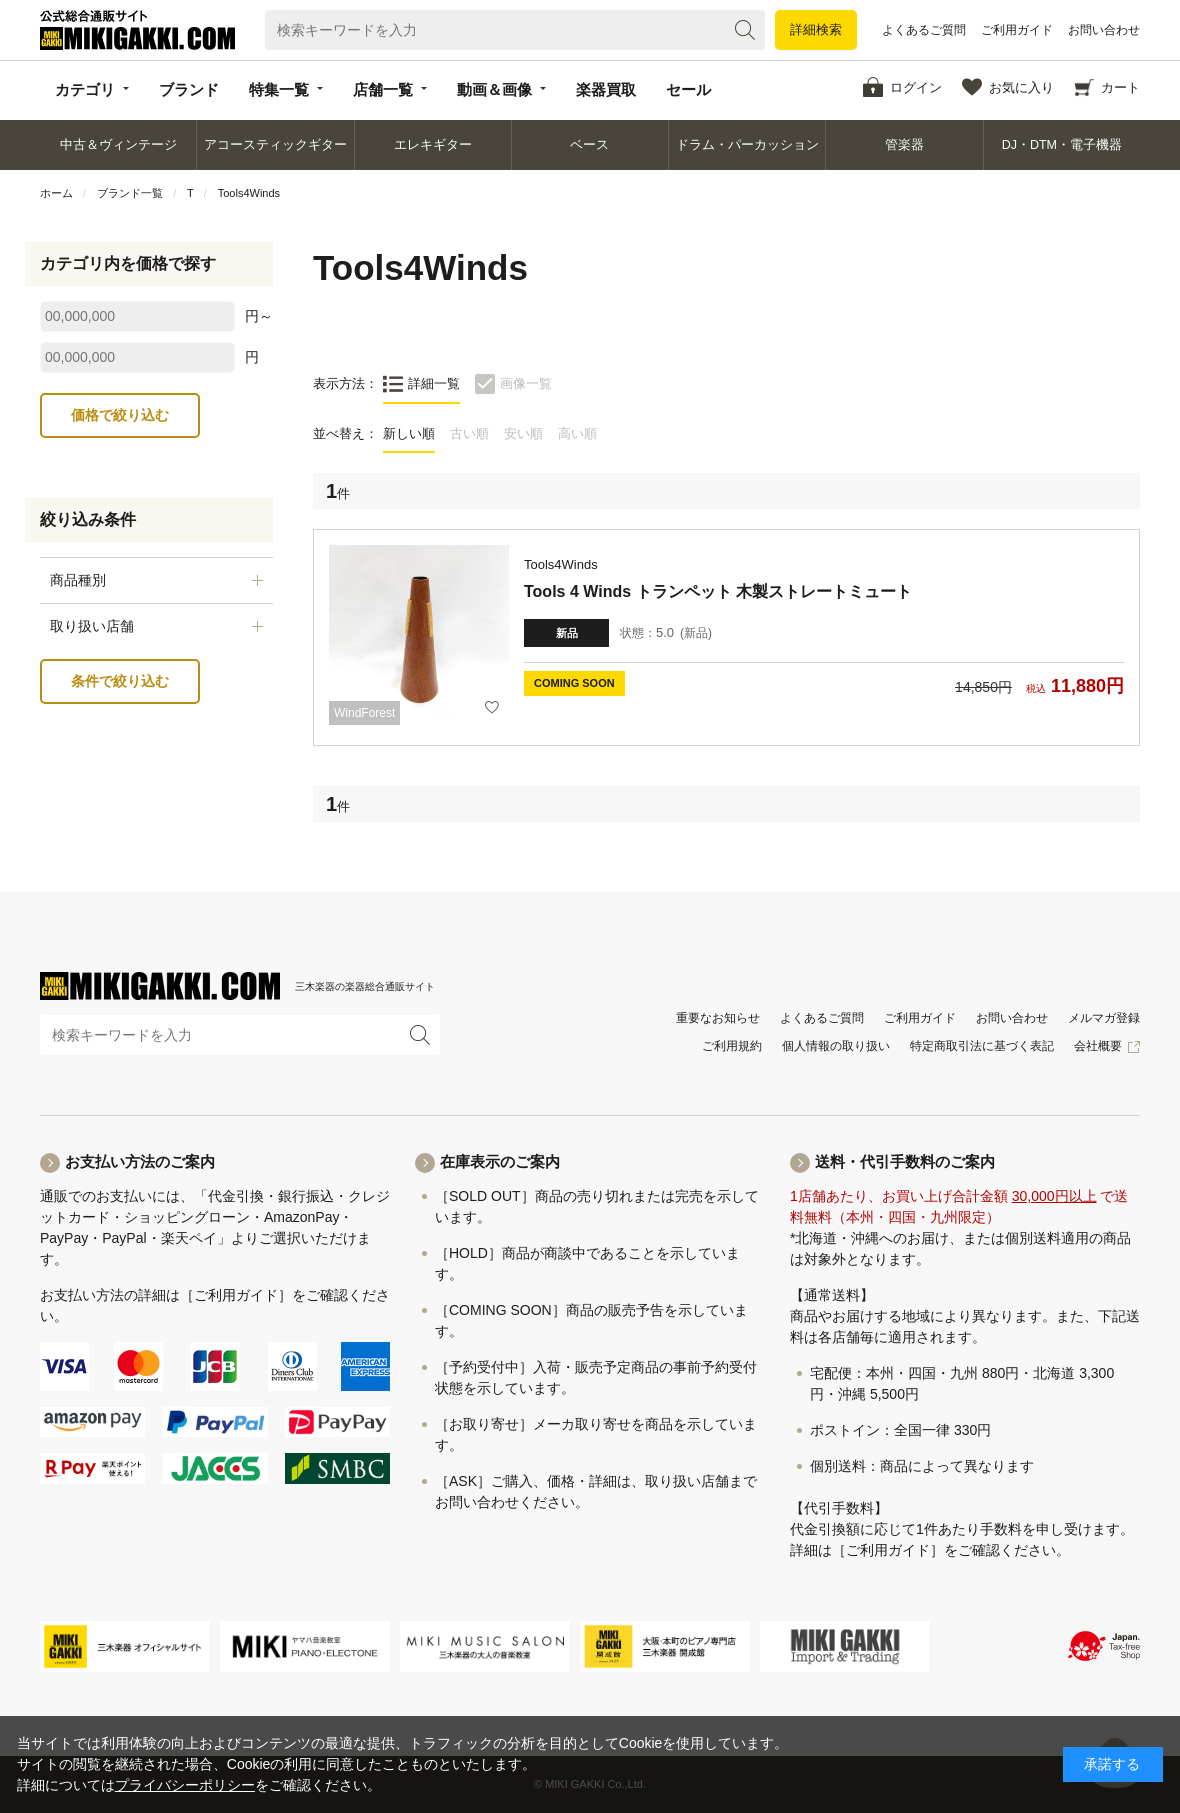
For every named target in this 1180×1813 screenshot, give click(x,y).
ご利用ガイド (1017, 30)
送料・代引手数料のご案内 (905, 1161)
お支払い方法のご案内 (140, 1161)
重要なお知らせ (718, 1018)
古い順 (469, 433)
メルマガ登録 (1104, 1018)
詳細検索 (816, 29)
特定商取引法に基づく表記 (982, 1046)
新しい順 (409, 433)
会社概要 (1098, 1046)
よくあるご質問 (924, 30)
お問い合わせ (1104, 30)
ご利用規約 (732, 1046)
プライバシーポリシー (185, 1785)
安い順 (523, 433)
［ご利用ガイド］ (236, 1295)
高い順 (577, 433)
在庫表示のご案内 (500, 1161)
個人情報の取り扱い (836, 1046)
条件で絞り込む (120, 681)
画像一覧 (526, 383)
